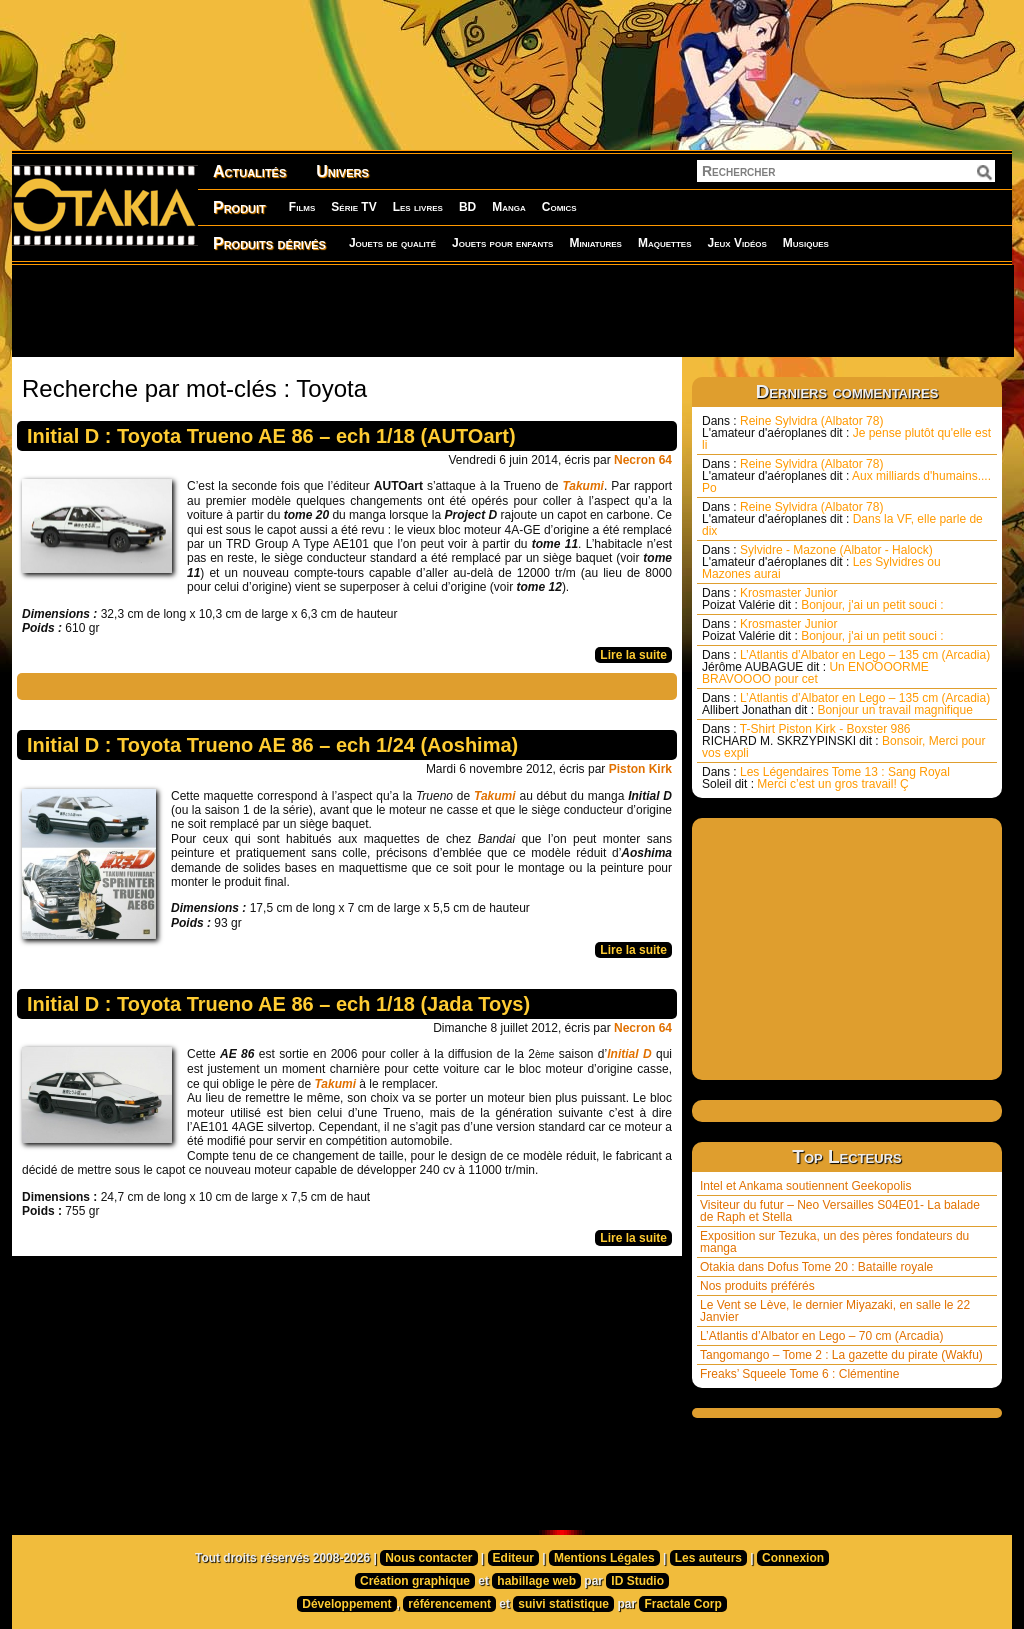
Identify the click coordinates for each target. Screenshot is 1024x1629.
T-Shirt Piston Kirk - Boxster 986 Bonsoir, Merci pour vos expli (843, 741)
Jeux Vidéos (736, 243)
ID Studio (637, 1581)
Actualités (249, 171)
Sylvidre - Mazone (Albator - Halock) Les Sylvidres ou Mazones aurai (821, 562)
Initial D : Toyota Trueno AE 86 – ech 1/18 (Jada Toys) (278, 1004)
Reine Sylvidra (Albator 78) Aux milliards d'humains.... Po (846, 476)
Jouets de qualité (392, 243)
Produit (239, 207)
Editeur (513, 1558)
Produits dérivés (269, 243)
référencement (449, 1604)
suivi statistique (563, 1604)
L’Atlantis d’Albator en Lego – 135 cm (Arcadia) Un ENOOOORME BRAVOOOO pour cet (846, 667)
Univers (342, 171)
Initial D (629, 1054)
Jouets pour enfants (502, 243)
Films (302, 207)
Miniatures (595, 243)
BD (467, 207)
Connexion (793, 1558)
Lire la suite (633, 655)
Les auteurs (708, 1558)
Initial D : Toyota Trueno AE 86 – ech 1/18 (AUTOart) (271, 436)
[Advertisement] (512, 310)
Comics (559, 207)
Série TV (353, 207)
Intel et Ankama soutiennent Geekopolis (805, 1186)
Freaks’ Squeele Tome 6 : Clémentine (799, 1374)
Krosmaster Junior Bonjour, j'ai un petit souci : (823, 599)
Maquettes (665, 243)
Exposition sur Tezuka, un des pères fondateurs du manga (834, 1242)
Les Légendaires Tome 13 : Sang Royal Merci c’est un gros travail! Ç (826, 778)
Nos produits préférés (757, 1286)
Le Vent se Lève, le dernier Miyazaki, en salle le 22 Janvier (835, 1311)
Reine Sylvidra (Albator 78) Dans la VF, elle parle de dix (842, 519)
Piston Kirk (640, 769)
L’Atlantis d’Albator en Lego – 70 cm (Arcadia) (821, 1336)
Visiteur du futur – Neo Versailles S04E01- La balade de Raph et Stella (840, 1211)
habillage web (536, 1581)
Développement (346, 1604)
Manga (509, 207)
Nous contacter (428, 1558)
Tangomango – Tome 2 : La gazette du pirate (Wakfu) (841, 1355)
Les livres (418, 207)
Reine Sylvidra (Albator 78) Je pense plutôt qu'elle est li (846, 433)
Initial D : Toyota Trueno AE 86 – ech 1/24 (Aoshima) (272, 745)
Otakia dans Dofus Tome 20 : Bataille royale (816, 1267)
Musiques (806, 243)
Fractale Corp (682, 1604)
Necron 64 (643, 460)
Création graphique (415, 1581)
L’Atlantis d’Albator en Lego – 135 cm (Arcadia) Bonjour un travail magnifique (846, 704)
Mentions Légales (604, 1558)
